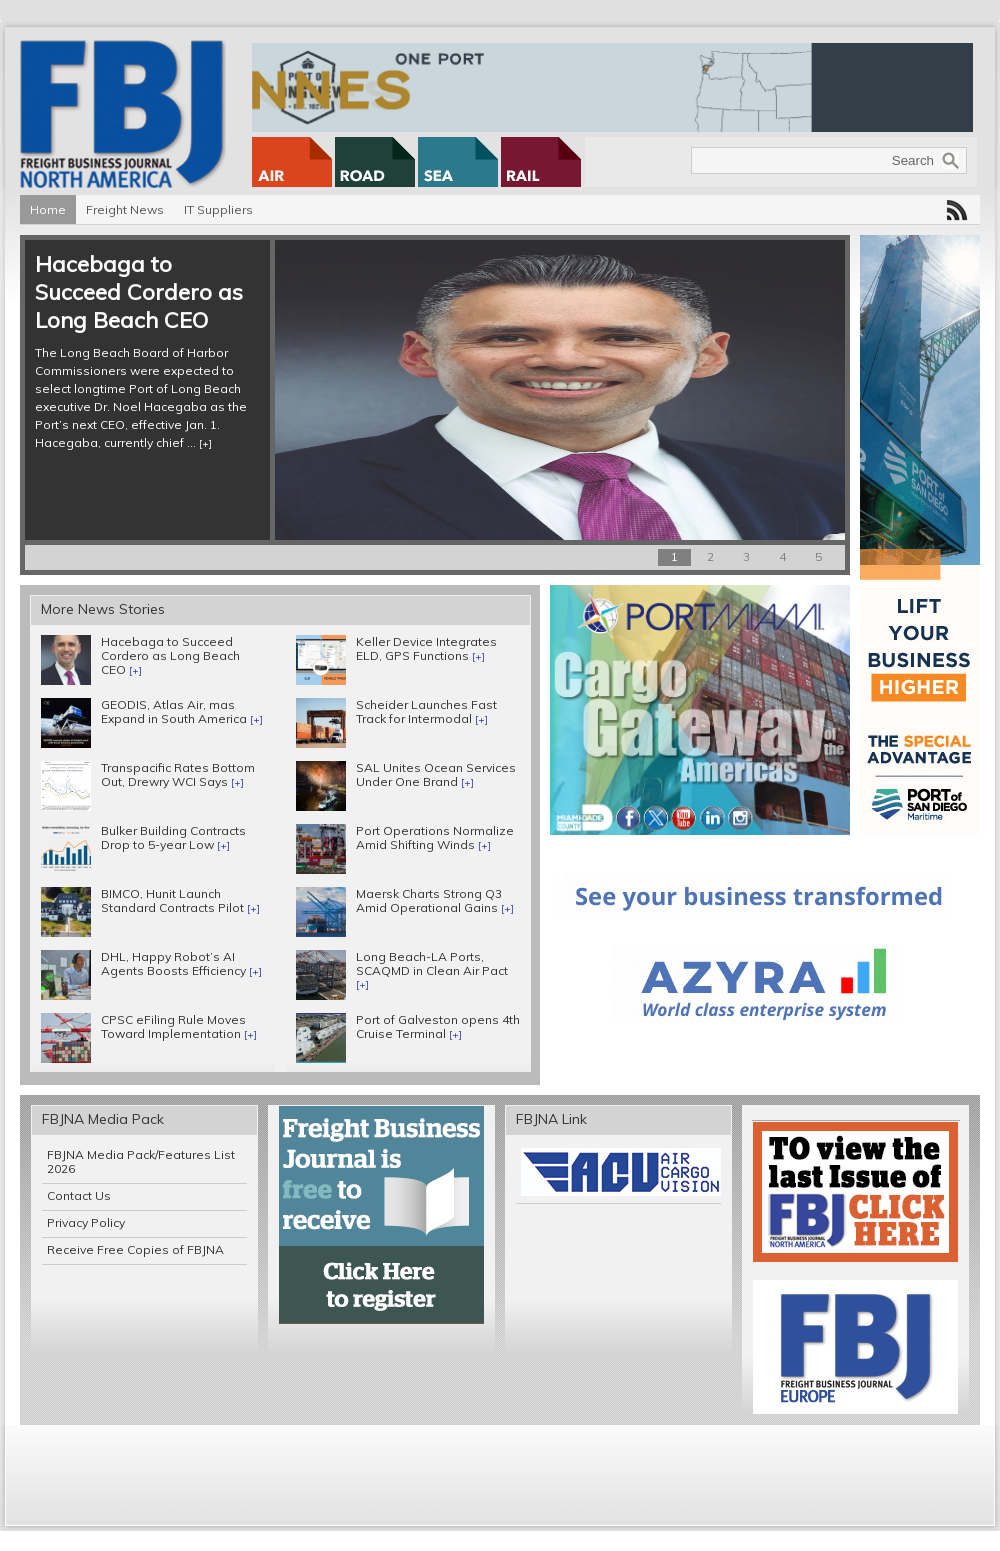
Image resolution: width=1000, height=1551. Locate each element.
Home (48, 209)
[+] (205, 443)
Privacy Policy (86, 1222)
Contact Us (79, 1195)
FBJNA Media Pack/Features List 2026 (141, 1161)
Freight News (125, 209)
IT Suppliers (218, 209)
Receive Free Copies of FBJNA (135, 1249)
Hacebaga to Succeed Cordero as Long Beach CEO (139, 292)
